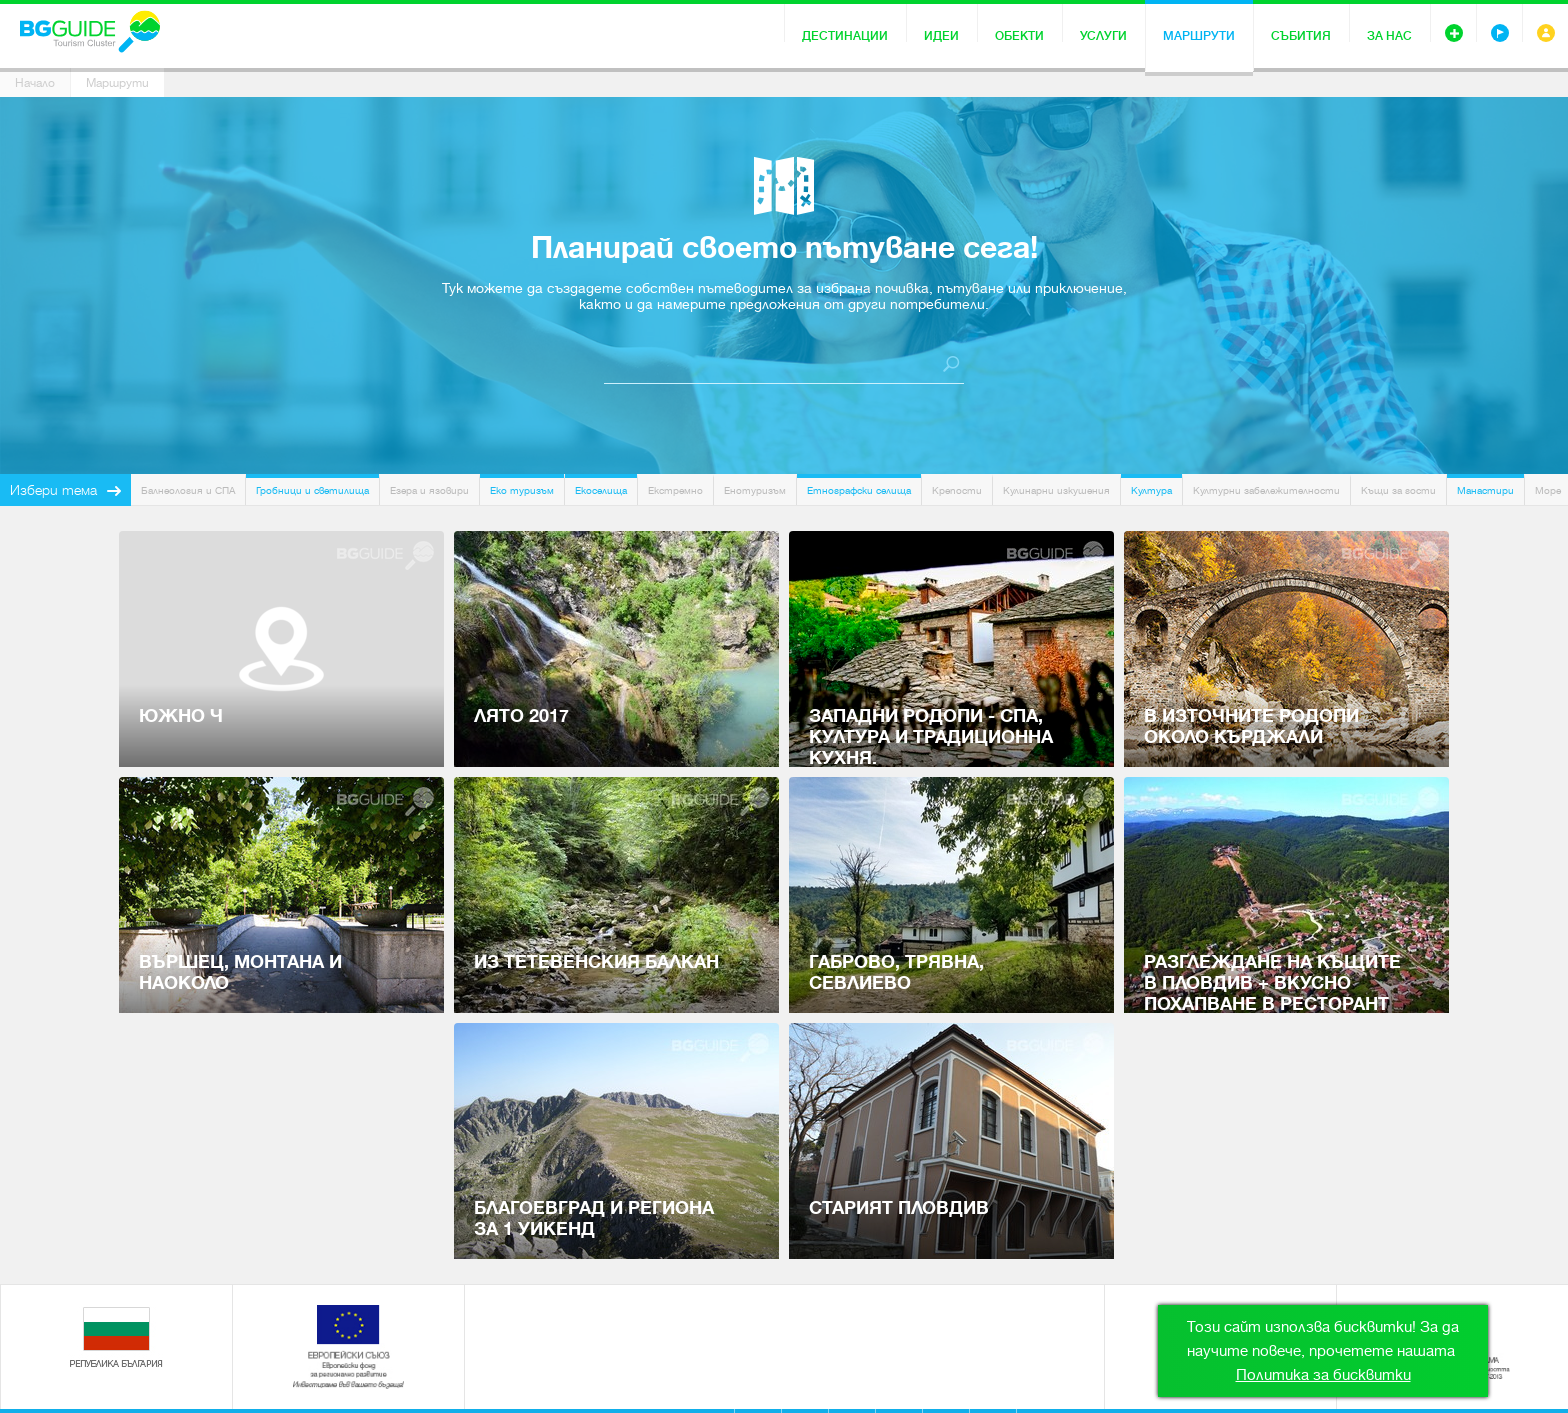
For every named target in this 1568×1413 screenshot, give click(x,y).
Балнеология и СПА (188, 490)
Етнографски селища (859, 490)
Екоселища (601, 490)
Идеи (941, 36)
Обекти (1019, 36)
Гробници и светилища (312, 490)
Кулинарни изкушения (1056, 490)
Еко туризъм (522, 490)
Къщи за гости (1398, 490)
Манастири (1485, 490)
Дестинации (845, 36)
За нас (1389, 36)
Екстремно (675, 490)
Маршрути (1199, 36)
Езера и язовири (429, 490)
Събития (1301, 36)
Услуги (1103, 36)
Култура (1151, 490)
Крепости (957, 490)
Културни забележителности (1266, 490)
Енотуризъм (755, 490)
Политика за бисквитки (1323, 1375)
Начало (35, 83)
